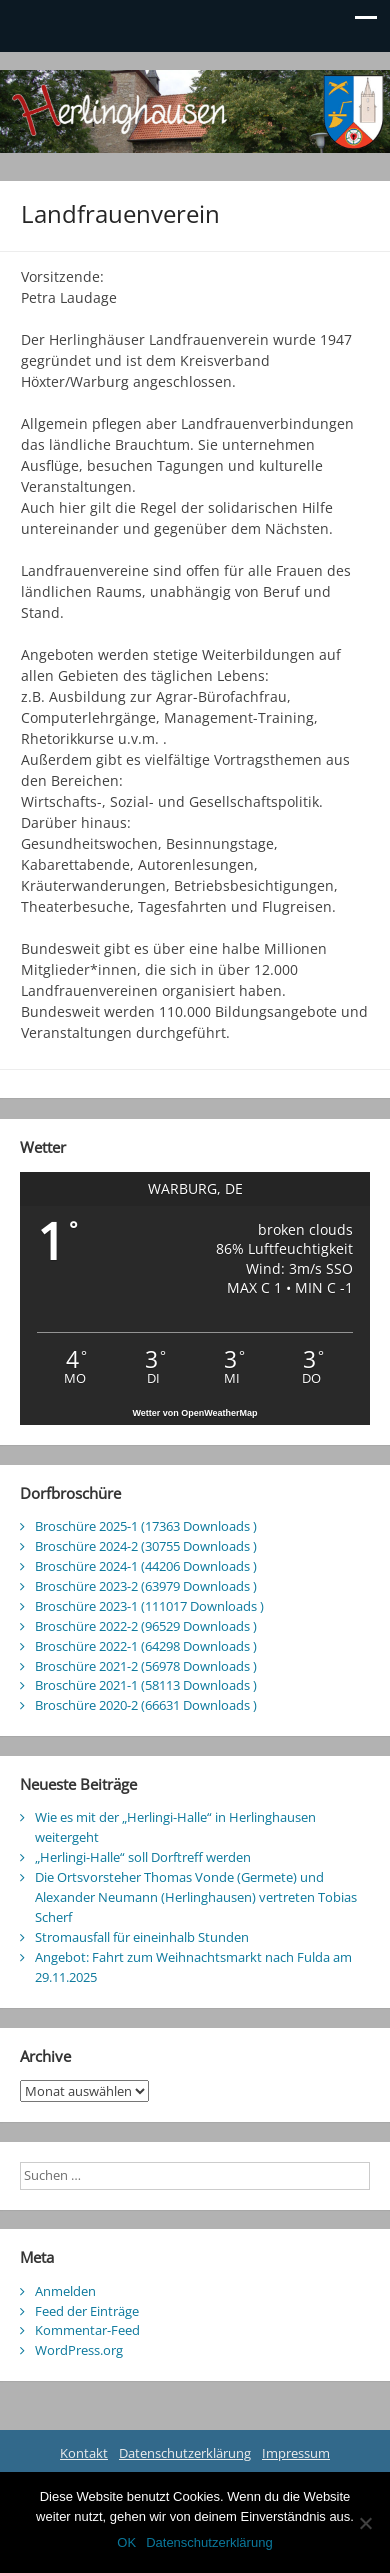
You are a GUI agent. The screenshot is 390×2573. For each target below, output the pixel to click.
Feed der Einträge (87, 2311)
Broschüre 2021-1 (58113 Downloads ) (146, 1685)
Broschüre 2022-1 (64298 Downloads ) (146, 1646)
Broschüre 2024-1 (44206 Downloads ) (146, 1566)
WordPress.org (79, 2350)
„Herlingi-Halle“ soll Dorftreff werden (143, 1857)
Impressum (296, 2453)
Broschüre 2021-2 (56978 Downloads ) (146, 1666)
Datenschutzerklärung (185, 2453)
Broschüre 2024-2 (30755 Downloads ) (146, 1546)
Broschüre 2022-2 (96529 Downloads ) (146, 1626)
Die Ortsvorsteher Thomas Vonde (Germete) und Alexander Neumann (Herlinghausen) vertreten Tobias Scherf (196, 1897)
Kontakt (84, 2453)
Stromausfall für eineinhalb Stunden (142, 1937)
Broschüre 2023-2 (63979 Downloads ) (146, 1586)
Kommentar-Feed (87, 2330)
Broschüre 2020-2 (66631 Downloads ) (146, 1705)
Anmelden (65, 2291)
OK (126, 2542)
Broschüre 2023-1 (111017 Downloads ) (149, 1606)
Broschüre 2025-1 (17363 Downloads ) (146, 1526)
